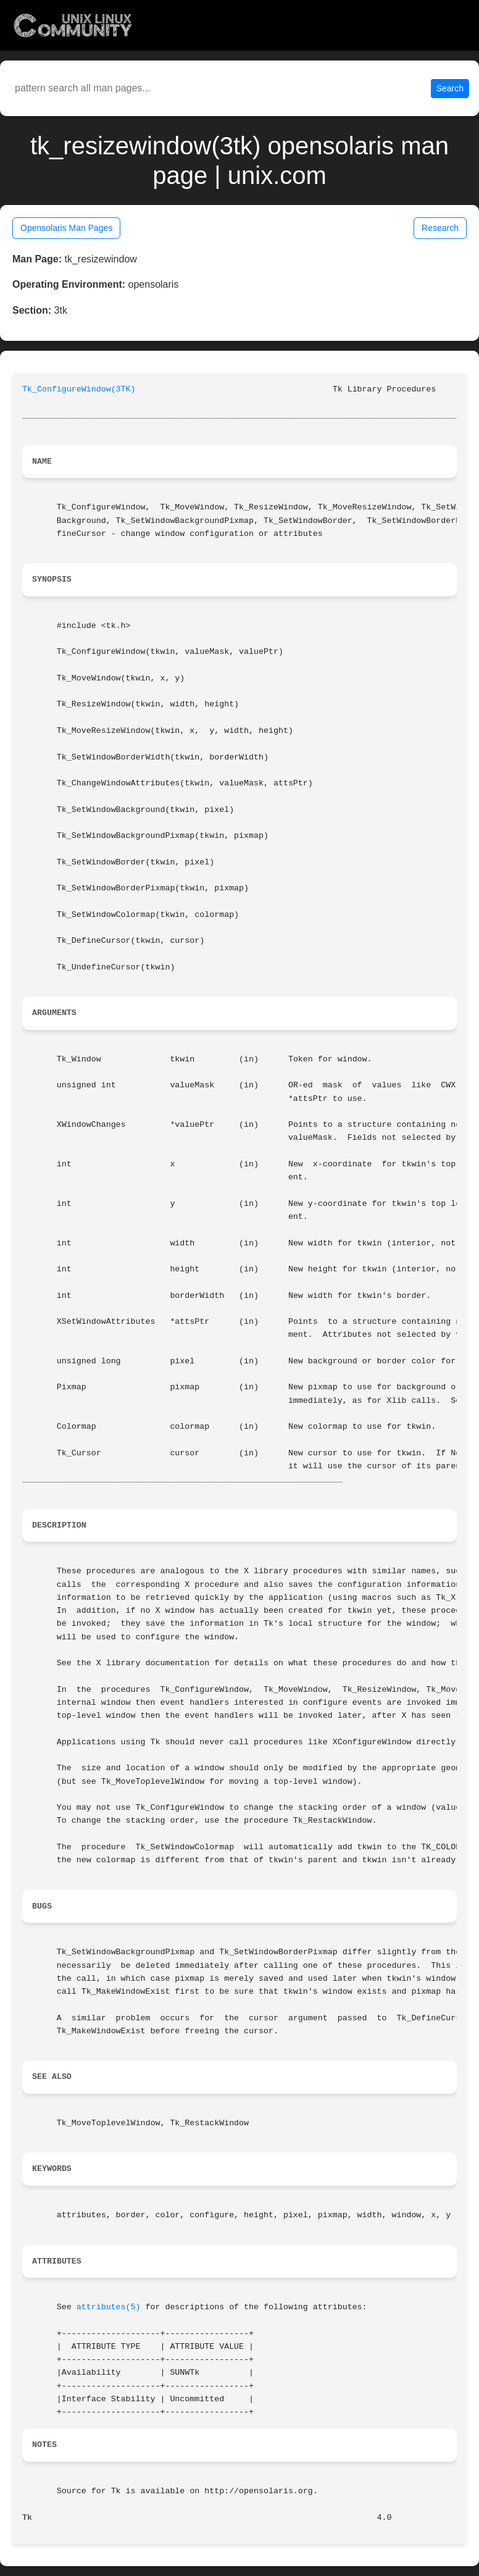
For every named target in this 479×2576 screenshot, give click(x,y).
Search (450, 88)
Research (440, 228)
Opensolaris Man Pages (66, 228)
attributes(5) (109, 2307)
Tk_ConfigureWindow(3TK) (79, 389)
